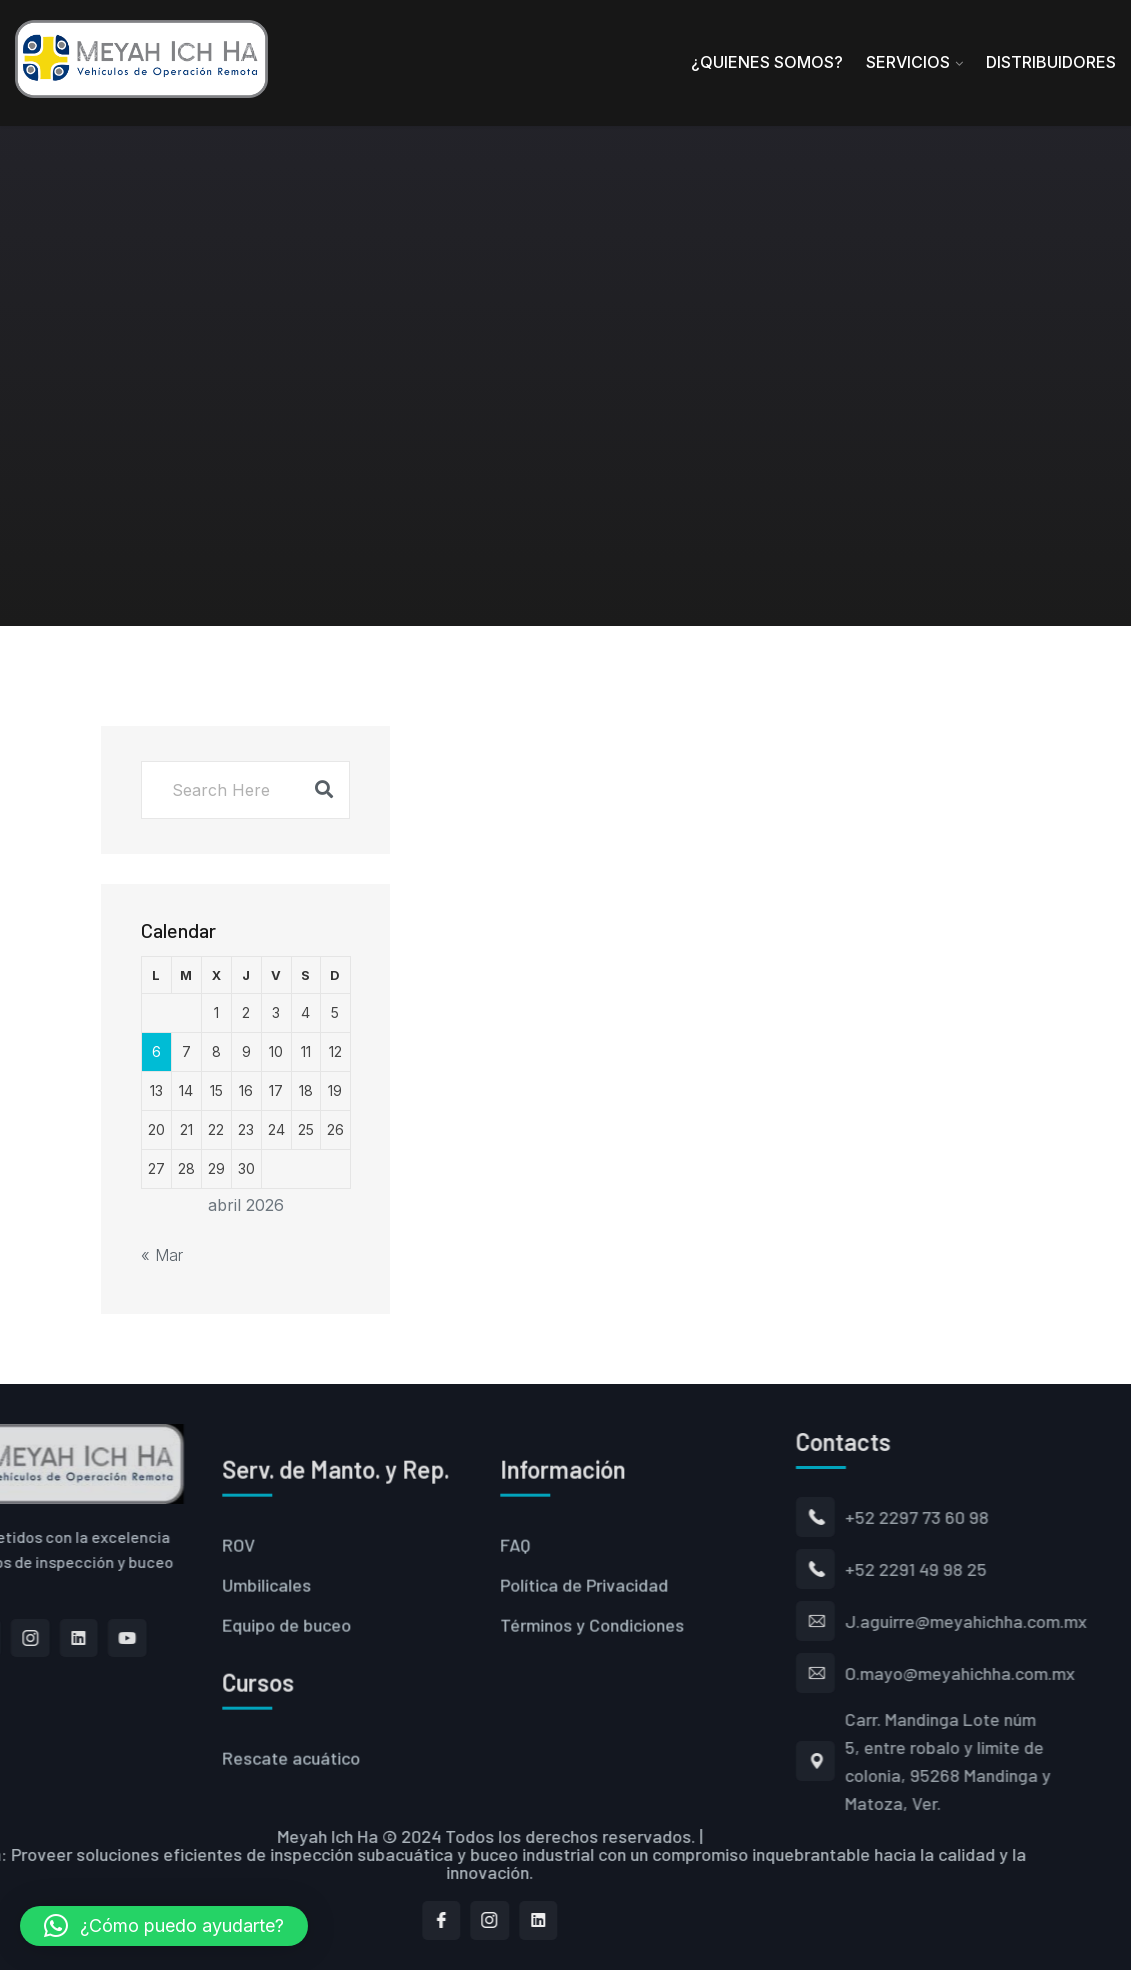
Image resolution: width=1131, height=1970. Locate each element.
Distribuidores (1051, 62)
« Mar (162, 1255)
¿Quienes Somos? (767, 62)
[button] (164, 1926)
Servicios (908, 62)
